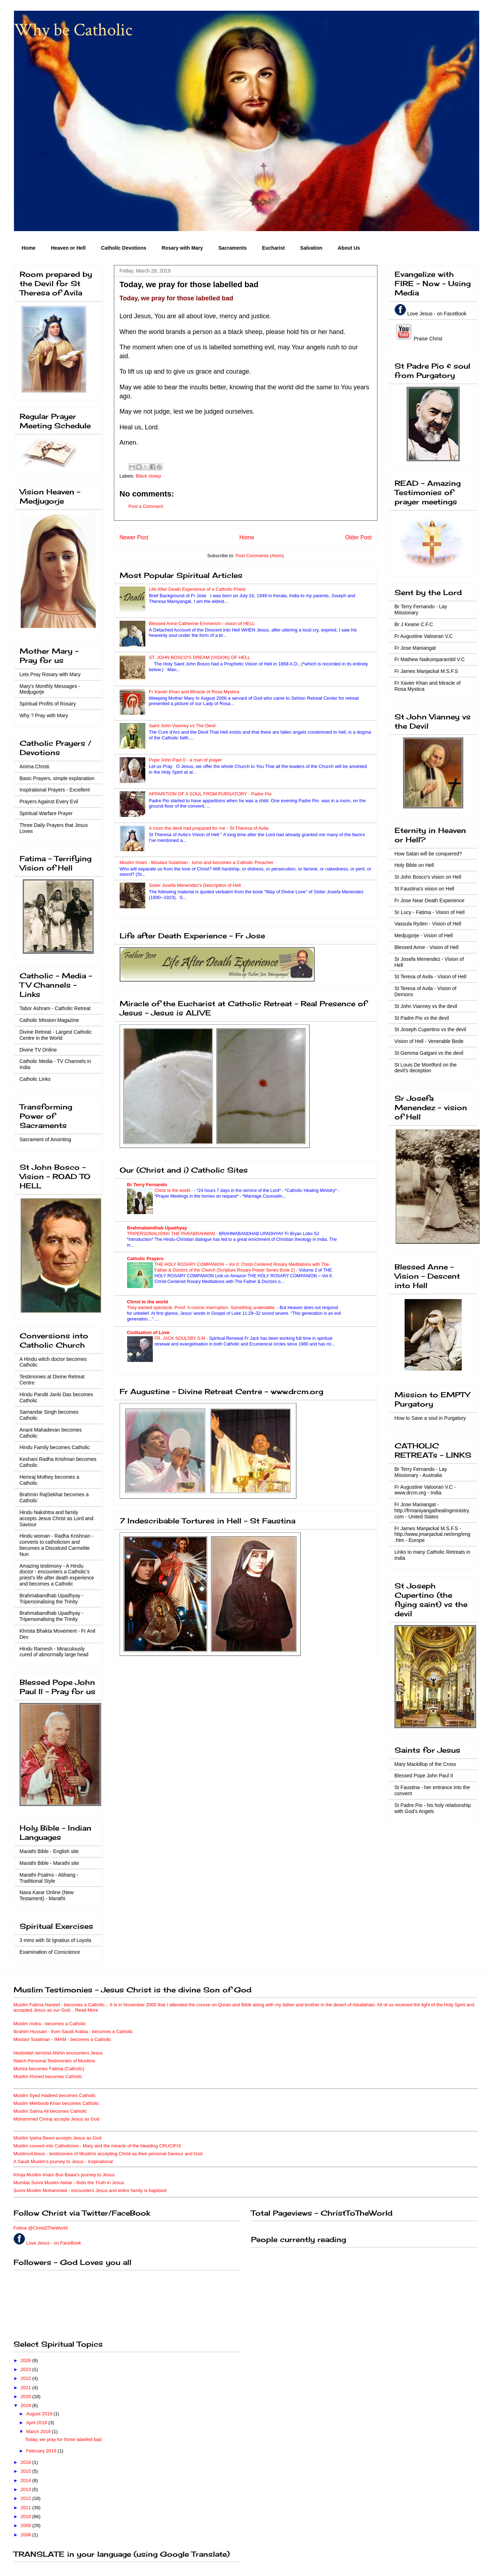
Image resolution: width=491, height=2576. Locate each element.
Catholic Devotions (123, 248)
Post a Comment (146, 506)
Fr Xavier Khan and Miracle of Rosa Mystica (194, 691)
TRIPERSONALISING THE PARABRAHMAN (171, 1233)
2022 (26, 2378)
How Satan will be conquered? (428, 854)
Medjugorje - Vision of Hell (424, 935)
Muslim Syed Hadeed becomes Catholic (55, 2095)
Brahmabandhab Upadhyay (157, 1227)
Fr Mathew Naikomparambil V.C (430, 659)
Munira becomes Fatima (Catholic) (49, 2068)
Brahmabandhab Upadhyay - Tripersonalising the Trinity (52, 1598)
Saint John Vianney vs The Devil (182, 725)
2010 (26, 2516)
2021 (26, 2387)
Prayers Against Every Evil (49, 801)
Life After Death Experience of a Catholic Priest (197, 589)
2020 (26, 2396)
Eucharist (273, 248)
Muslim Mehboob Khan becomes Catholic (56, 2103)
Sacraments (232, 248)
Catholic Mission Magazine (49, 1020)
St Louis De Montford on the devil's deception (426, 1068)
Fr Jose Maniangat (415, 648)
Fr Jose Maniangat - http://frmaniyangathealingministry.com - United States (432, 1510)
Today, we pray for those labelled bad (63, 2439)
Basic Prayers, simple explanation (57, 778)
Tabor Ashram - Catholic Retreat (55, 1008)
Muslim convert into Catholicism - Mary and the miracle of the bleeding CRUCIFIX (97, 2145)
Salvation (311, 248)
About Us (349, 248)
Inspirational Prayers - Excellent (55, 790)
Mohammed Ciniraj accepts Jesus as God (57, 2119)
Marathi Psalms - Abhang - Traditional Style (49, 1878)
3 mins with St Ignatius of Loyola (55, 1940)
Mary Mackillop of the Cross (425, 1764)
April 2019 (37, 2422)
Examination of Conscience (50, 1952)
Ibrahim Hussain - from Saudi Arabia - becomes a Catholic (73, 2031)
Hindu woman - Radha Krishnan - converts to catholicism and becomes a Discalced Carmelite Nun (57, 1545)
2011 (26, 2507)
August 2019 (40, 2413)
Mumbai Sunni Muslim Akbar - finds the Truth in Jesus (69, 2182)
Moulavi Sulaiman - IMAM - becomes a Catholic (62, 2039)
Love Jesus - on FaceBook (436, 313)
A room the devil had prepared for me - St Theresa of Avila (209, 828)
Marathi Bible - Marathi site (49, 1863)
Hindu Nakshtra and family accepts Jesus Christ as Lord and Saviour (57, 1518)
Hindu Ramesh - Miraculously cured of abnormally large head (54, 1652)
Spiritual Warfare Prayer (46, 813)
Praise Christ (427, 338)
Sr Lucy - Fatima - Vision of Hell (430, 912)
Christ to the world (173, 1190)
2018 (26, 2462)
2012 (26, 2498)
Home (29, 248)
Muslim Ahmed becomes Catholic (48, 2076)
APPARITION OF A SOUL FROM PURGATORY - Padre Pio (210, 794)
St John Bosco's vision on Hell (428, 877)
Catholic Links (35, 1079)
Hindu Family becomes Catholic (55, 1447)
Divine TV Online (38, 1050)
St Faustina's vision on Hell (425, 889)
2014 (26, 2480)
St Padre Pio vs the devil (422, 1018)
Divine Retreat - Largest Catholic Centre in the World (56, 1035)
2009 (26, 2525)
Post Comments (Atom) (260, 555)
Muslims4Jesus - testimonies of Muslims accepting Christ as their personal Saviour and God (108, 2153)
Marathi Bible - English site (49, 1851)
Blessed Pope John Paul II (424, 1775)
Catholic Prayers (145, 1258)
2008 (26, 2534)
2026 (26, 2360)
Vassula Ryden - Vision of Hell (428, 924)
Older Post (358, 537)
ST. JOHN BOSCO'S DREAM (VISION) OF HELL (199, 657)
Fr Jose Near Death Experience (430, 900)
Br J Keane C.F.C (414, 624)
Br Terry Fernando (147, 1184)
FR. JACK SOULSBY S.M (180, 1338)
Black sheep (148, 476)
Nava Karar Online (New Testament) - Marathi (47, 1895)
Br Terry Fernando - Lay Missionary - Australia (421, 1472)
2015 (26, 2471)
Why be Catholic (73, 30)
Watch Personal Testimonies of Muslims (54, 2060)
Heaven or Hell (68, 248)
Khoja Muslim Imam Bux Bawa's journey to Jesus (64, 2174)
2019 (26, 2405)
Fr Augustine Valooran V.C (424, 636)
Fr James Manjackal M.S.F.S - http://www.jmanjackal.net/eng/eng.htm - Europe (432, 1534)
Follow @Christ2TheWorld (41, 2228)
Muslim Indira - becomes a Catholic (50, 2023)
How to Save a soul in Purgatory (430, 1418)
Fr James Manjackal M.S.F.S (426, 671)
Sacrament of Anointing (45, 1139)
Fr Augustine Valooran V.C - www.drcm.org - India (425, 1490)
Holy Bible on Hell (414, 865)
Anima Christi (34, 766)
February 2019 (41, 2450)
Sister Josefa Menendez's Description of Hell (195, 885)
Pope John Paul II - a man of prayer (185, 760)
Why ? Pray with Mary (44, 715)
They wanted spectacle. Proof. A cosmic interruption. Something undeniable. (202, 1307)
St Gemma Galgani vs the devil (429, 1053)
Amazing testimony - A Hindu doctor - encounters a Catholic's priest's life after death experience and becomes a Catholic (57, 1575)
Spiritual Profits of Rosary (48, 704)
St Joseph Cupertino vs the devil (430, 1029)
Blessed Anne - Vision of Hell (427, 947)
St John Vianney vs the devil (426, 1006)
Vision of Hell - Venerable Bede (429, 1041)
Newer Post (134, 537)
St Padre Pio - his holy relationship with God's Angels (433, 1808)
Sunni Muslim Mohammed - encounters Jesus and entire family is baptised (90, 2190)
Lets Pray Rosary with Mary (50, 674)
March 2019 (39, 2431)
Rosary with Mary (182, 248)
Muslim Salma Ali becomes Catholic (50, 2111)
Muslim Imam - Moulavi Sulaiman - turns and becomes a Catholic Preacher (197, 862)
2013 (26, 2489)
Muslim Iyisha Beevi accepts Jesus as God (57, 2138)
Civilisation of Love (148, 1332)
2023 (26, 2369)
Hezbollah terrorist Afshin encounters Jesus (58, 2053)
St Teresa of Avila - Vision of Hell (431, 976)
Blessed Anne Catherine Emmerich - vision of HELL (202, 623)
